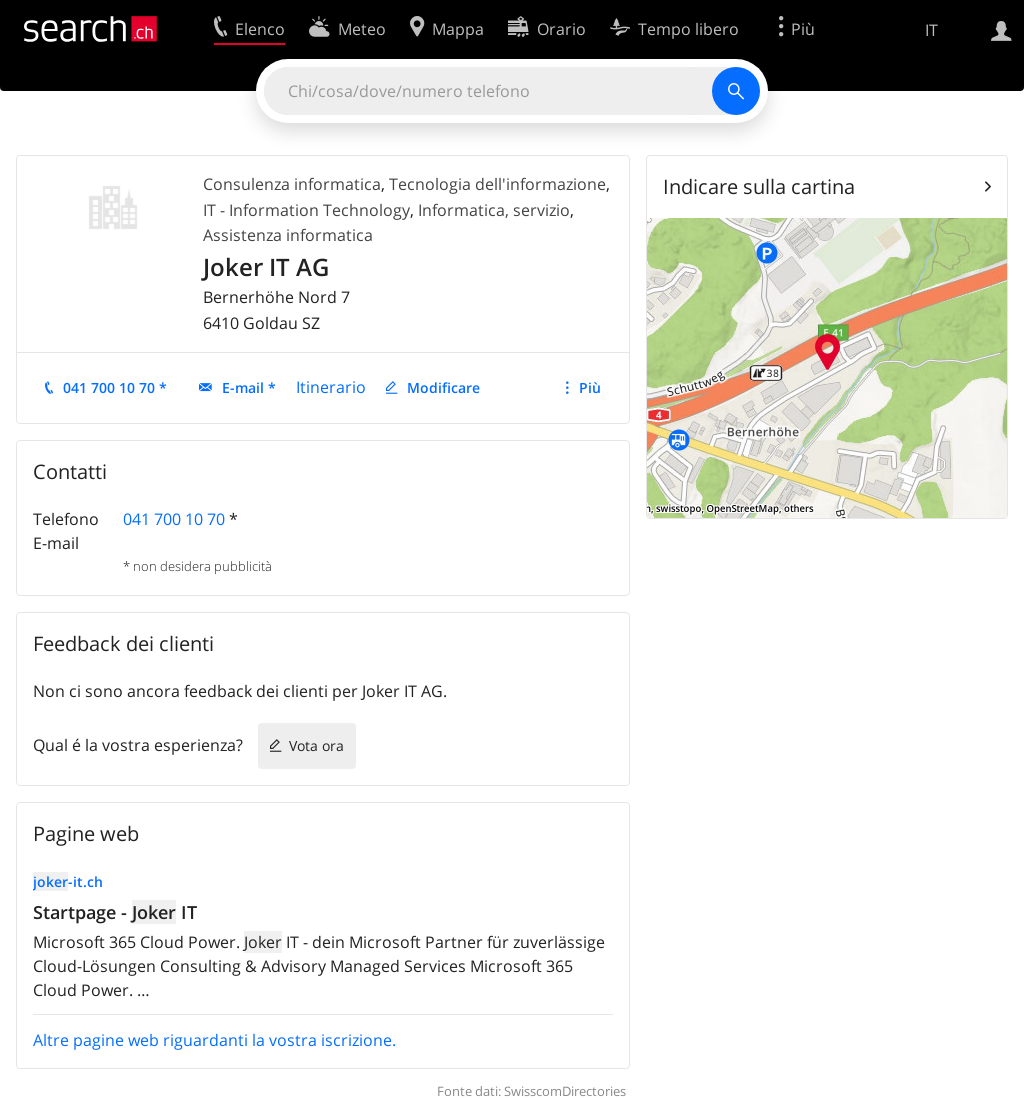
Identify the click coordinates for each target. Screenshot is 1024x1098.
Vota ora (316, 745)
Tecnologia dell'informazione (497, 184)
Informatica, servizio (494, 210)
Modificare (443, 387)
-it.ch (68, 881)
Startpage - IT (115, 912)
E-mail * (249, 387)
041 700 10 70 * (115, 387)
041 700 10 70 (174, 519)
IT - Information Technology (306, 210)
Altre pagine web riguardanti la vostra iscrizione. (214, 1040)
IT (931, 30)
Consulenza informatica (292, 184)
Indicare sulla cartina (759, 186)
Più (590, 387)
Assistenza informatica (288, 235)
